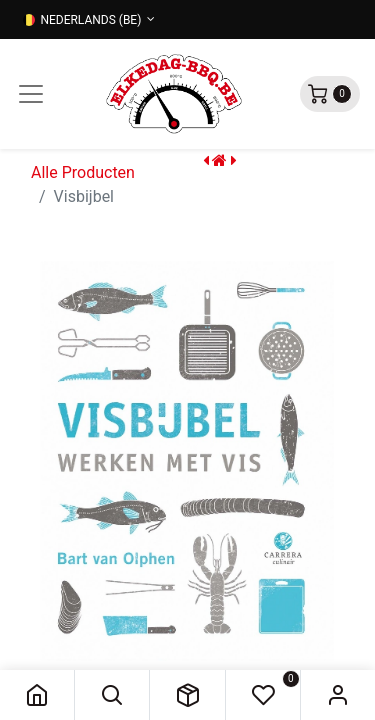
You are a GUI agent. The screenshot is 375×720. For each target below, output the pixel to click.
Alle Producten (83, 172)
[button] (112, 695)
